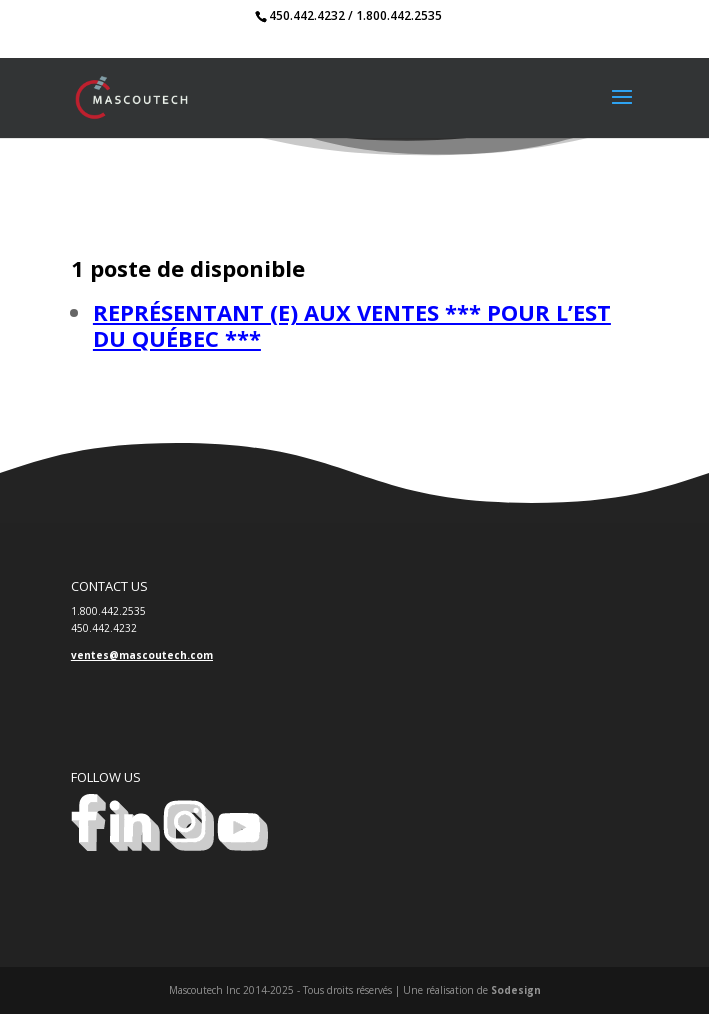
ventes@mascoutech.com (142, 655)
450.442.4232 (307, 15)
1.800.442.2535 (399, 15)
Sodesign (516, 990)
